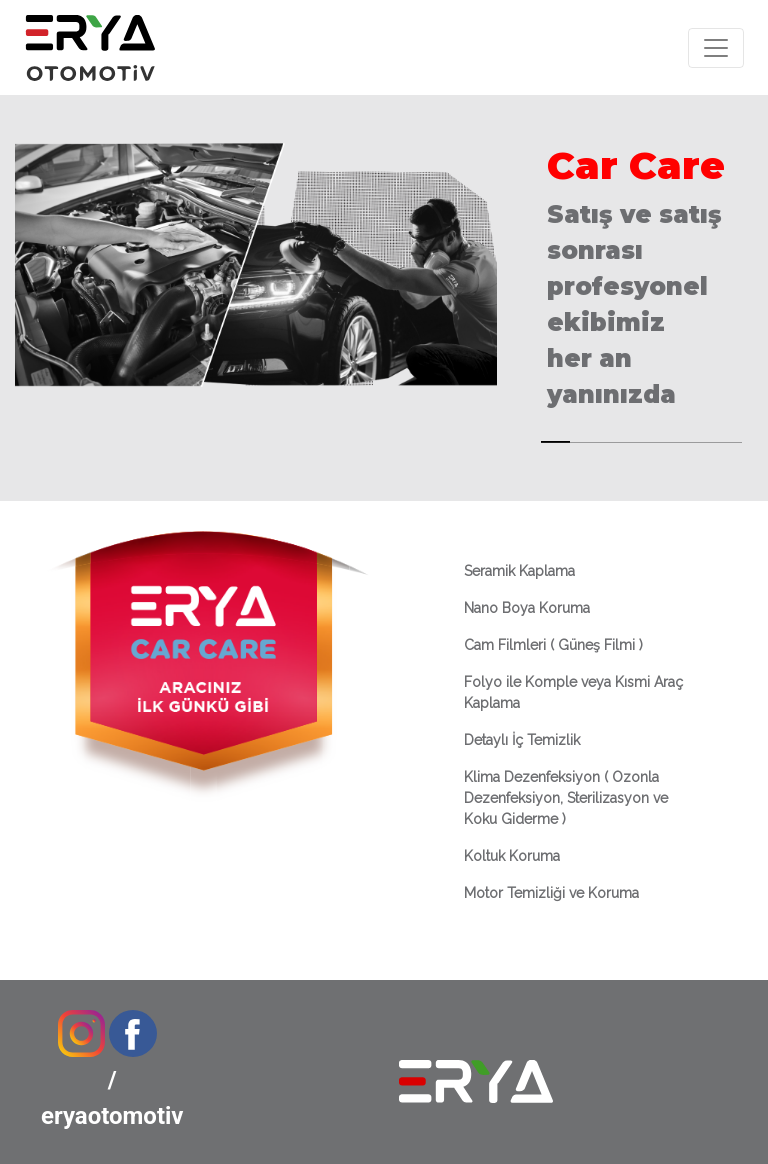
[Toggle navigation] (716, 48)
